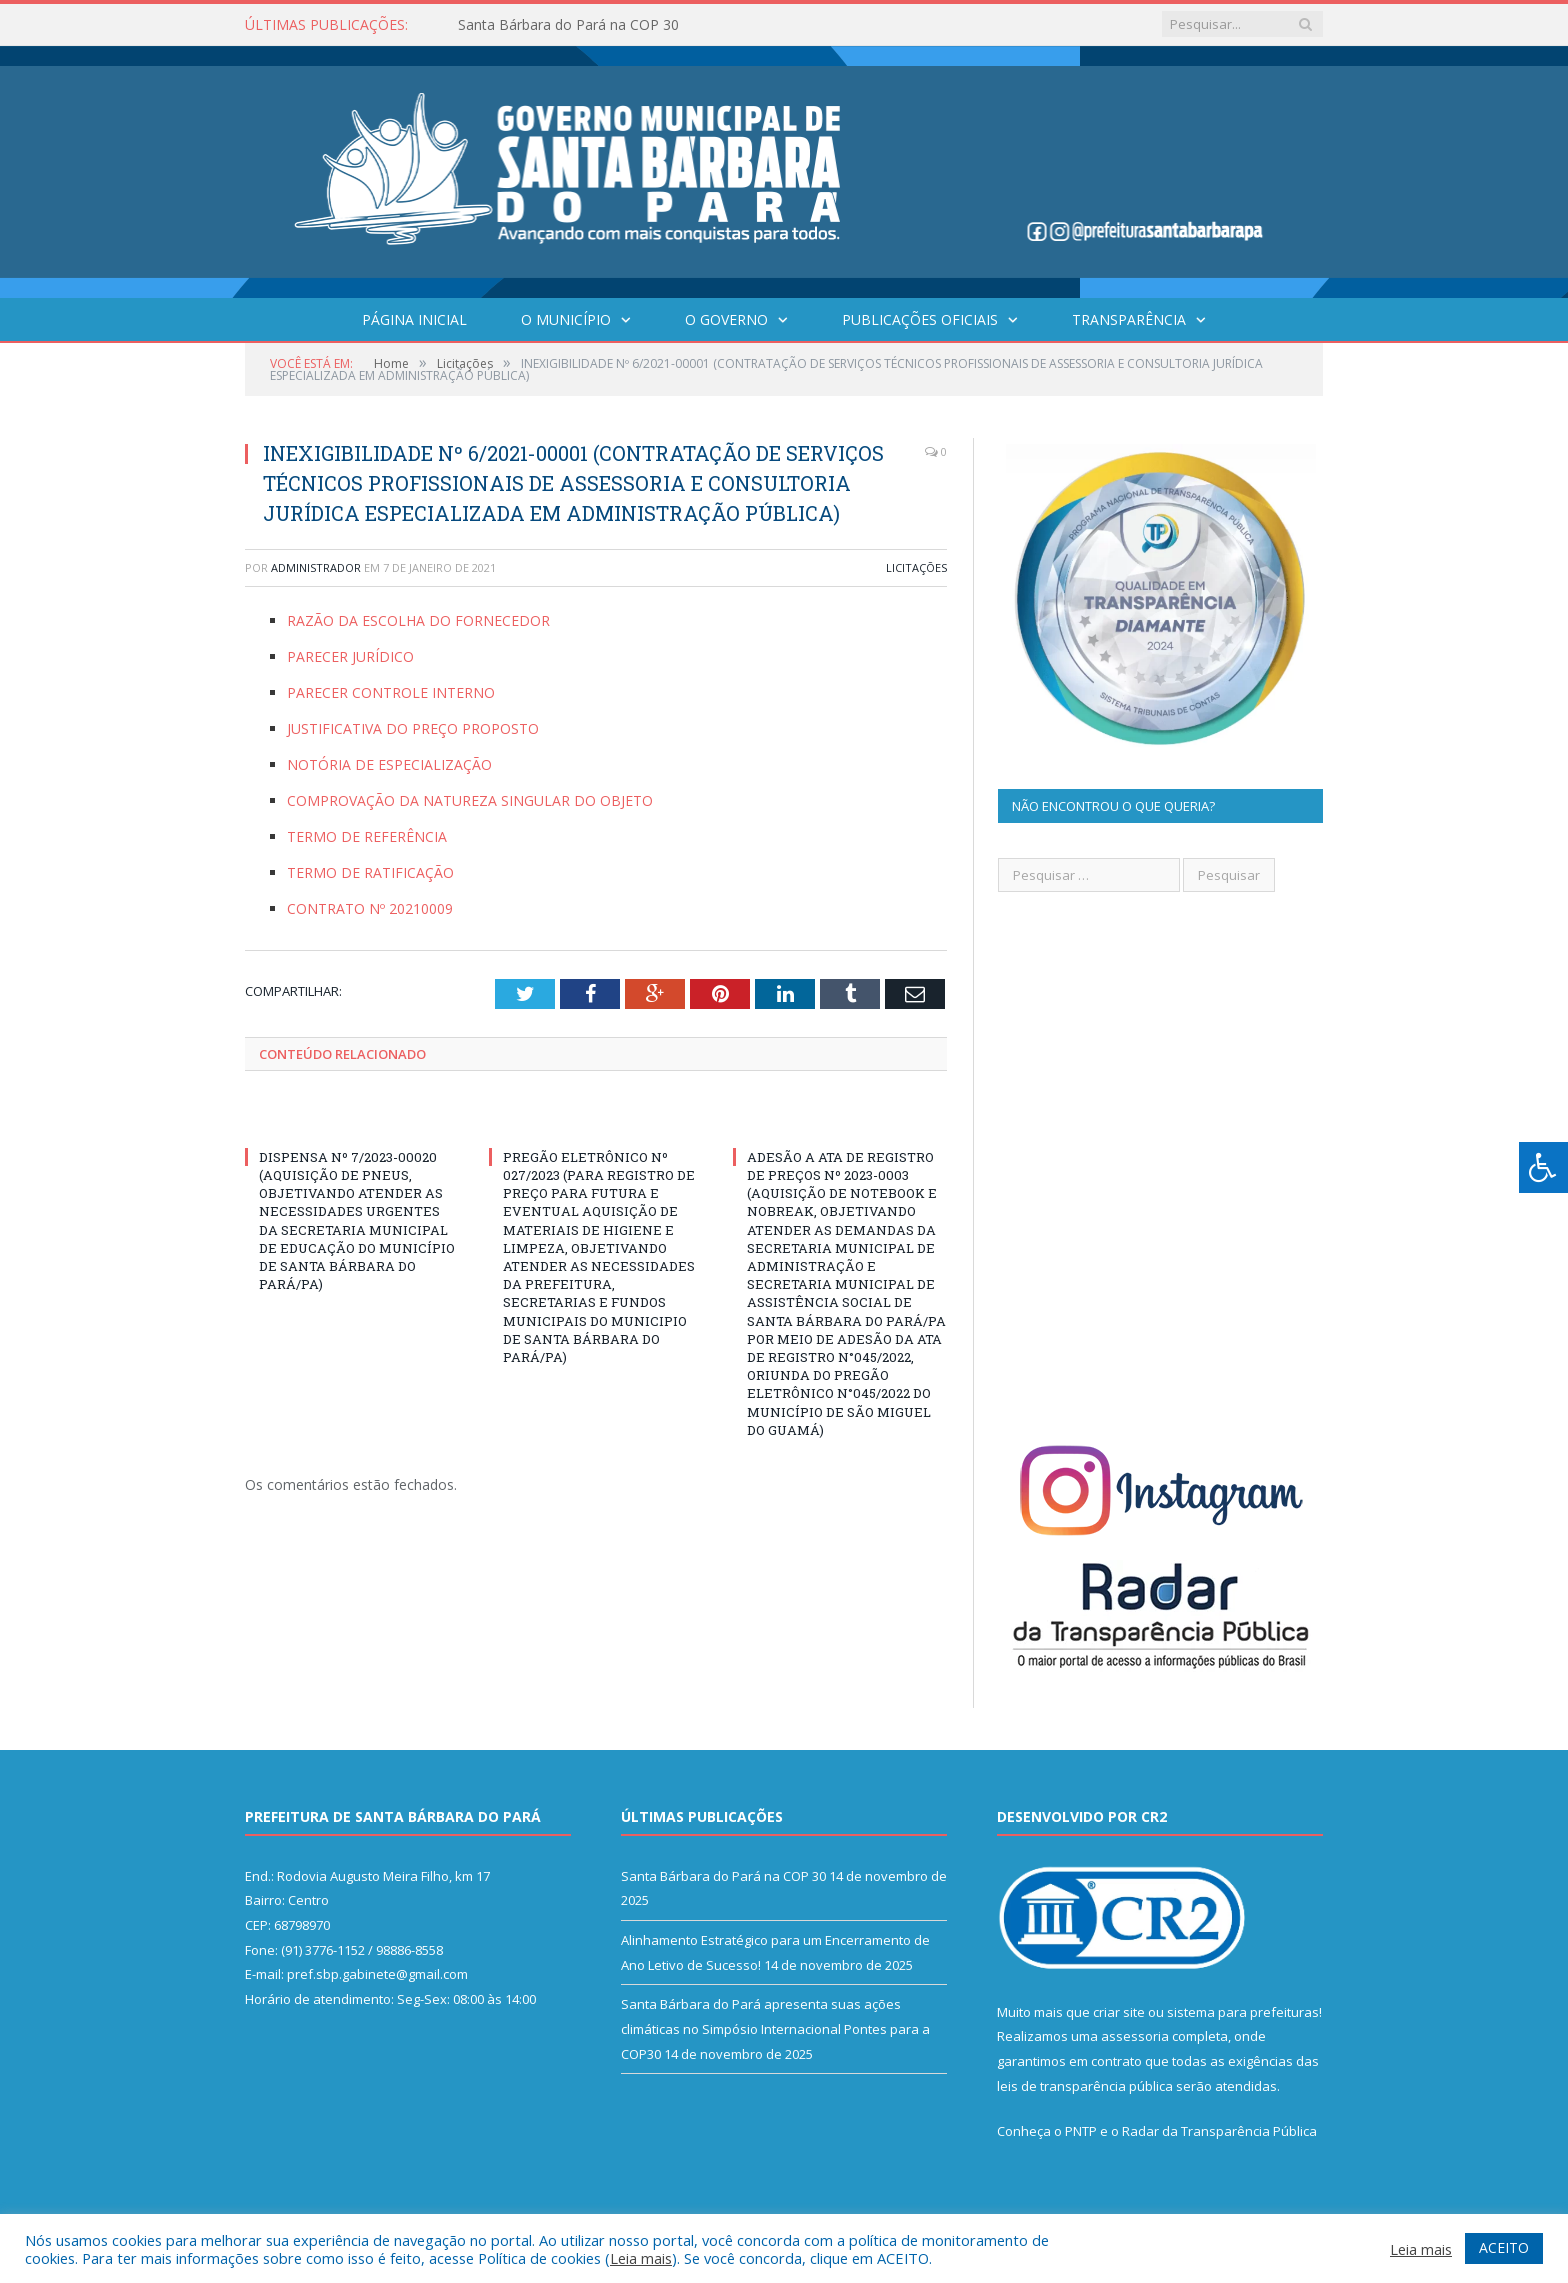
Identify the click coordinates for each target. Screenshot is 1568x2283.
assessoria (1135, 2036)
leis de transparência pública (1085, 2086)
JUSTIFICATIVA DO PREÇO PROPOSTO (413, 728)
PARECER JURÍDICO (350, 656)
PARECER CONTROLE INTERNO (391, 692)
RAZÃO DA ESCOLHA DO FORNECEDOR (418, 620)
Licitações (916, 567)
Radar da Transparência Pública (1219, 2131)
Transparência (1129, 319)
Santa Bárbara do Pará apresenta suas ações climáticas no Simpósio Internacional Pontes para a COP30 (775, 2028)
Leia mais (641, 2258)
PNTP (1081, 2131)
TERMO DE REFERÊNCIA (367, 836)
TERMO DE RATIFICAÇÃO (370, 872)
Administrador (316, 567)
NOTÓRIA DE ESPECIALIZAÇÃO (389, 764)
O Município (566, 319)
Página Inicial (414, 319)
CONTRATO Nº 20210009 (370, 908)
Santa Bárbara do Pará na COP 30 (568, 25)
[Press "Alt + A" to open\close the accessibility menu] (1543, 1167)
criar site (1119, 2012)
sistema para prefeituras (1243, 2012)
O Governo (726, 319)
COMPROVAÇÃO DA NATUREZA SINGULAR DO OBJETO (470, 800)
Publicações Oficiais (920, 319)
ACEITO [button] (1504, 2247)
